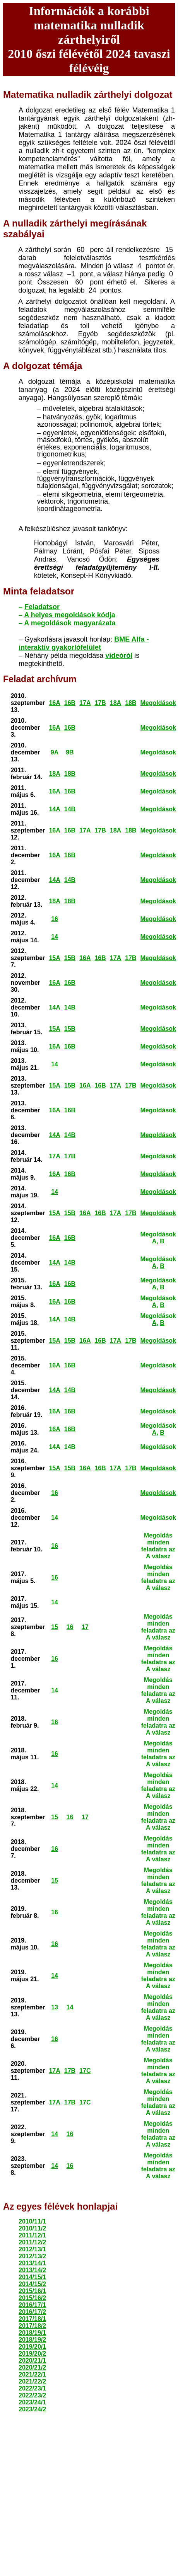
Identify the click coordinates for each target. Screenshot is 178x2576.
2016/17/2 (32, 2312)
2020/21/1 (32, 2360)
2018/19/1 (32, 2332)
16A (54, 703)
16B (69, 703)
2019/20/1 (32, 2346)
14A (54, 809)
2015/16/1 (32, 2291)
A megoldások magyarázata (69, 623)
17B (100, 703)
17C (85, 2070)
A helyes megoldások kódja (69, 615)
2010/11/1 (32, 2221)
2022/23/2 (32, 2395)
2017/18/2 (32, 2325)
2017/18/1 (32, 2319)
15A (54, 958)
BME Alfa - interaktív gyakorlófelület (84, 643)
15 (54, 1627)
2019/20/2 (32, 2353)
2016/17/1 (32, 2305)
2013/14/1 (32, 2263)
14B (69, 809)
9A (54, 752)
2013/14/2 (32, 2270)
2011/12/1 (32, 2235)
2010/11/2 (32, 2228)
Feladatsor (42, 607)
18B (130, 703)
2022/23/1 (32, 2388)
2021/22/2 (32, 2381)
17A (85, 703)
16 (54, 919)
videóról (118, 655)
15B (69, 958)
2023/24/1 (32, 2402)
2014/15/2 (32, 2284)
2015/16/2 (32, 2298)
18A (115, 703)
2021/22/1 (32, 2374)
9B (70, 752)
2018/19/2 (32, 2339)
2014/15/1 (32, 2277)
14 (54, 936)
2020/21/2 (32, 2367)
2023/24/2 (32, 2409)
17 (85, 1627)
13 (54, 2007)
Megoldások (158, 703)
